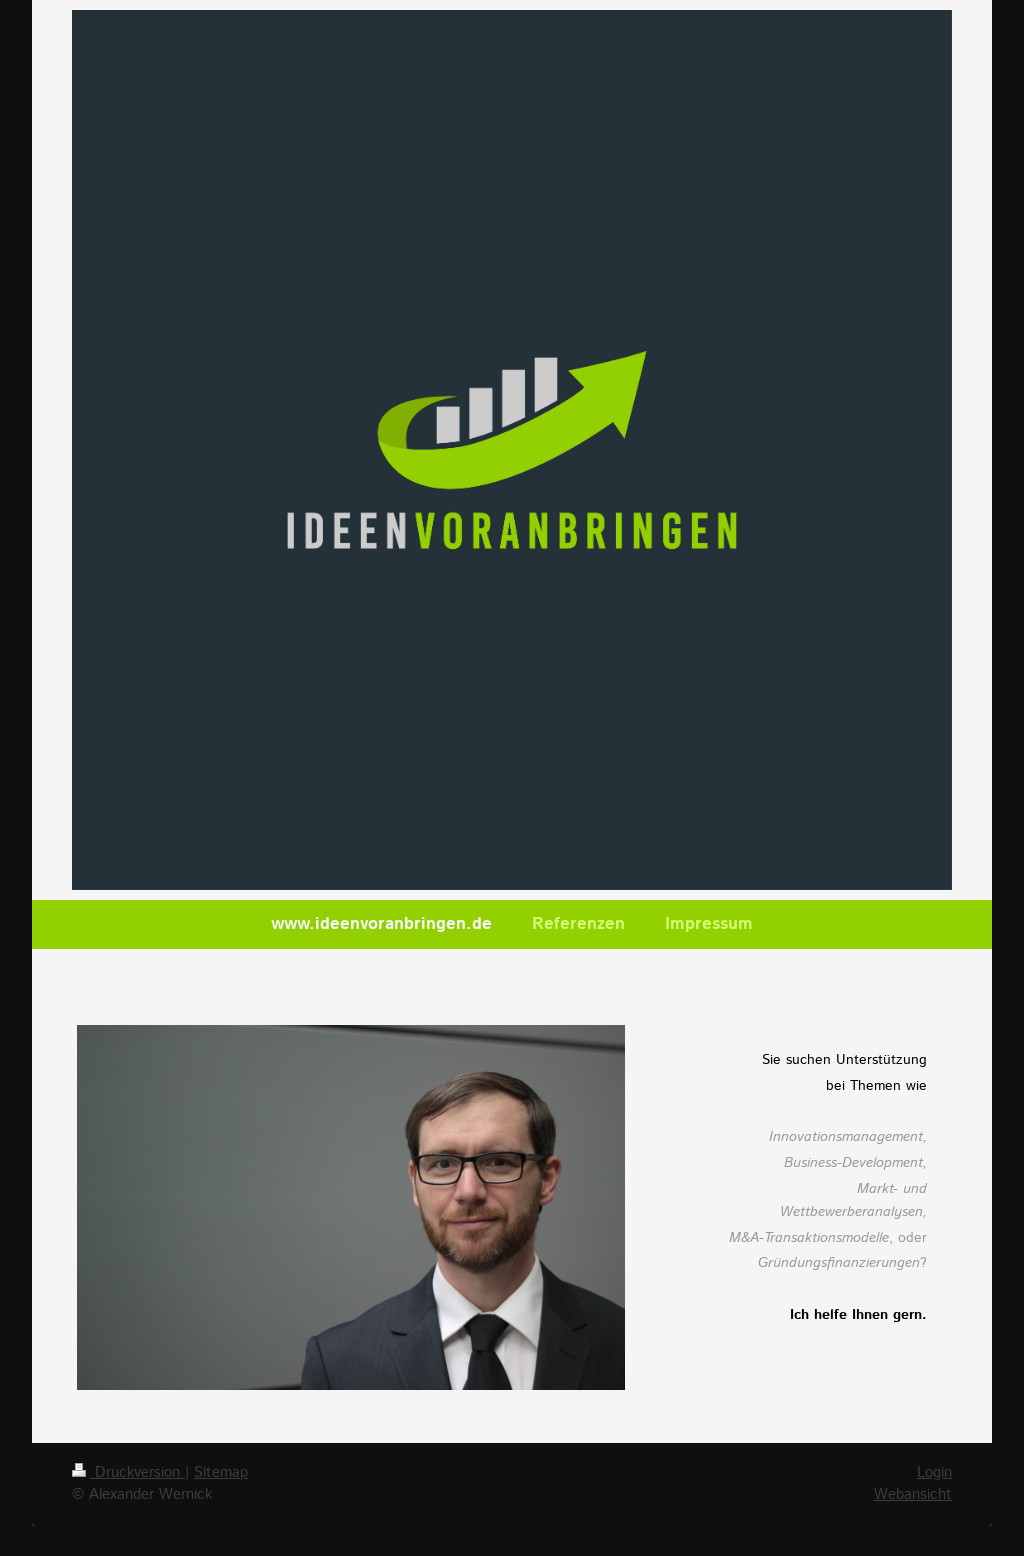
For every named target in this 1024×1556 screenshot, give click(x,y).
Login (934, 1473)
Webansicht (913, 1495)
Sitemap (221, 1473)
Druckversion (128, 1473)
